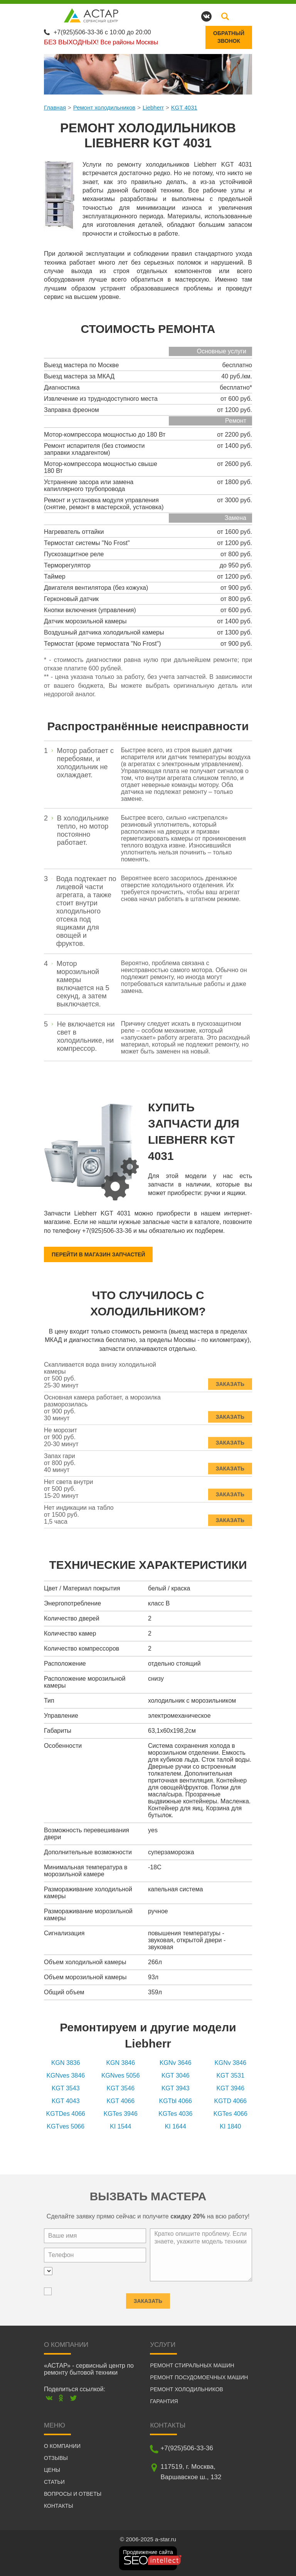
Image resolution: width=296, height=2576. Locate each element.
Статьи (54, 2482)
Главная (55, 107)
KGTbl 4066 (175, 2101)
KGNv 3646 (176, 2062)
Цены (52, 2470)
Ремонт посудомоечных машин (199, 2377)
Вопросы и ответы (72, 2494)
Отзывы (56, 2458)
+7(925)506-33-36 (78, 32)
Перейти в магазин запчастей (98, 1254)
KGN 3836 (65, 2062)
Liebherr (153, 107)
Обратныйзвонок (228, 37)
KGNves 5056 (120, 2075)
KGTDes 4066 (65, 2113)
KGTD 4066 (230, 2101)
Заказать (230, 1380)
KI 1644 (175, 2126)
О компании (62, 2446)
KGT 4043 (66, 2101)
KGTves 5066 (65, 2126)
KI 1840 (230, 2126)
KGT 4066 (120, 2101)
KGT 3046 (175, 2075)
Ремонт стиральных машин (192, 2365)
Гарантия (164, 2401)
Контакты (58, 2506)
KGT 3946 (230, 2088)
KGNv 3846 (230, 2062)
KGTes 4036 (175, 2113)
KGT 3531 (230, 2075)
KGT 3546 (120, 2088)
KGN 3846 (120, 2062)
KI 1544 (120, 2126)
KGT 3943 (175, 2088)
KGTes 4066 (230, 2113)
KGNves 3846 (65, 2075)
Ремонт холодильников (104, 107)
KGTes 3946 (121, 2113)
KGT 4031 (184, 107)
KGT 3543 (66, 2088)
